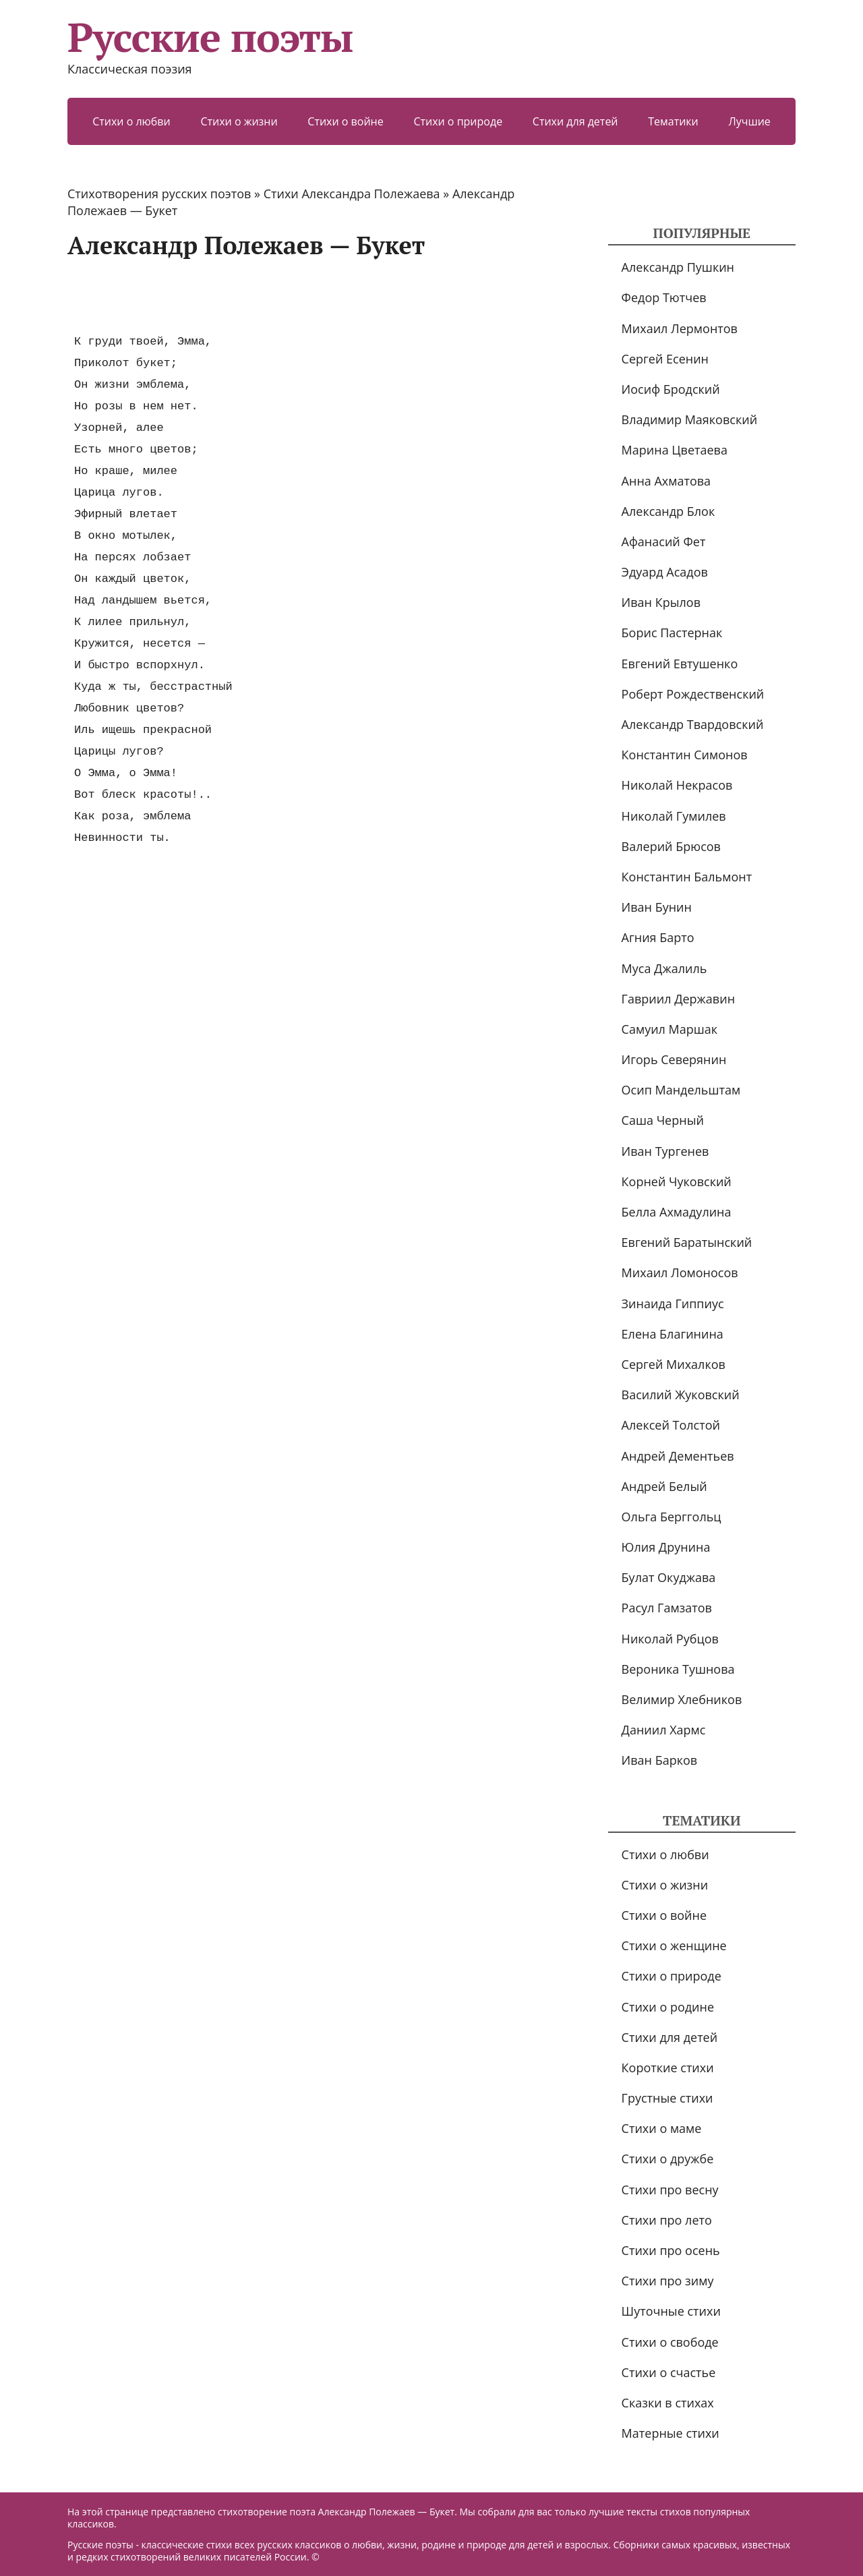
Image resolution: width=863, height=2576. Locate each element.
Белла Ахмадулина (677, 1212)
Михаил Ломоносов (680, 1272)
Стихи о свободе (670, 2342)
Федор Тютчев (664, 297)
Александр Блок (668, 511)
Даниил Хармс (664, 1730)
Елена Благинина (672, 1334)
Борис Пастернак (672, 632)
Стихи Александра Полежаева (352, 193)
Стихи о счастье (669, 2372)
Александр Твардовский (693, 724)
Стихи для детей (575, 121)
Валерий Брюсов (671, 846)
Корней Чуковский (677, 1181)
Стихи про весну (670, 2190)
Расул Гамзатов (667, 1608)
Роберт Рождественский (693, 694)
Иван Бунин (657, 907)
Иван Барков (660, 1760)
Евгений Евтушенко (680, 663)
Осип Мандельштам (681, 1090)
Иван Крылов (661, 602)
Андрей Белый (664, 1486)
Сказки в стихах (668, 2403)
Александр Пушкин (678, 267)
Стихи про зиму (668, 2281)
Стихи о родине (668, 2007)
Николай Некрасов (677, 785)
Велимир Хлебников (682, 1699)
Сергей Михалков (673, 1364)
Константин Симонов (685, 755)
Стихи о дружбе (668, 2158)
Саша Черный (663, 1120)
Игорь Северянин (674, 1059)
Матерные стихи (670, 2433)
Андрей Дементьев (678, 1456)
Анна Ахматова (666, 481)
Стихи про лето (667, 2220)
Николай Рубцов (670, 1639)
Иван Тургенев (665, 1151)
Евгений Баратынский (687, 1242)
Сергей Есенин (665, 359)
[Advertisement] (312, 295)
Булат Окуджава (669, 1577)
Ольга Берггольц (671, 1517)
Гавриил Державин (678, 999)
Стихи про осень (671, 2250)
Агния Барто (658, 937)
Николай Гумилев (674, 816)
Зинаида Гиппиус (673, 1303)
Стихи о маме (662, 2128)
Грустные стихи (667, 2098)
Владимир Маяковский (689, 419)
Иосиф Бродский (671, 389)
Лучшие (749, 121)
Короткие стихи (668, 2067)
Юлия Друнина (666, 1547)
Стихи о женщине (674, 1945)
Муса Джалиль (664, 968)
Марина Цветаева (674, 450)
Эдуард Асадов (665, 572)
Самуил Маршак (670, 1029)
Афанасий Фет (664, 541)
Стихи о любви (131, 121)
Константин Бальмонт (687, 877)
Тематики (673, 121)
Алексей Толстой (671, 1425)
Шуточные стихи (671, 2311)
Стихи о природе (457, 121)
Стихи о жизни (238, 121)
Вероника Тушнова (678, 1669)
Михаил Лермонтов (680, 328)
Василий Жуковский (681, 1394)
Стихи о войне (345, 121)
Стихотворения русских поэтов (159, 193)
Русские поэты (210, 37)
